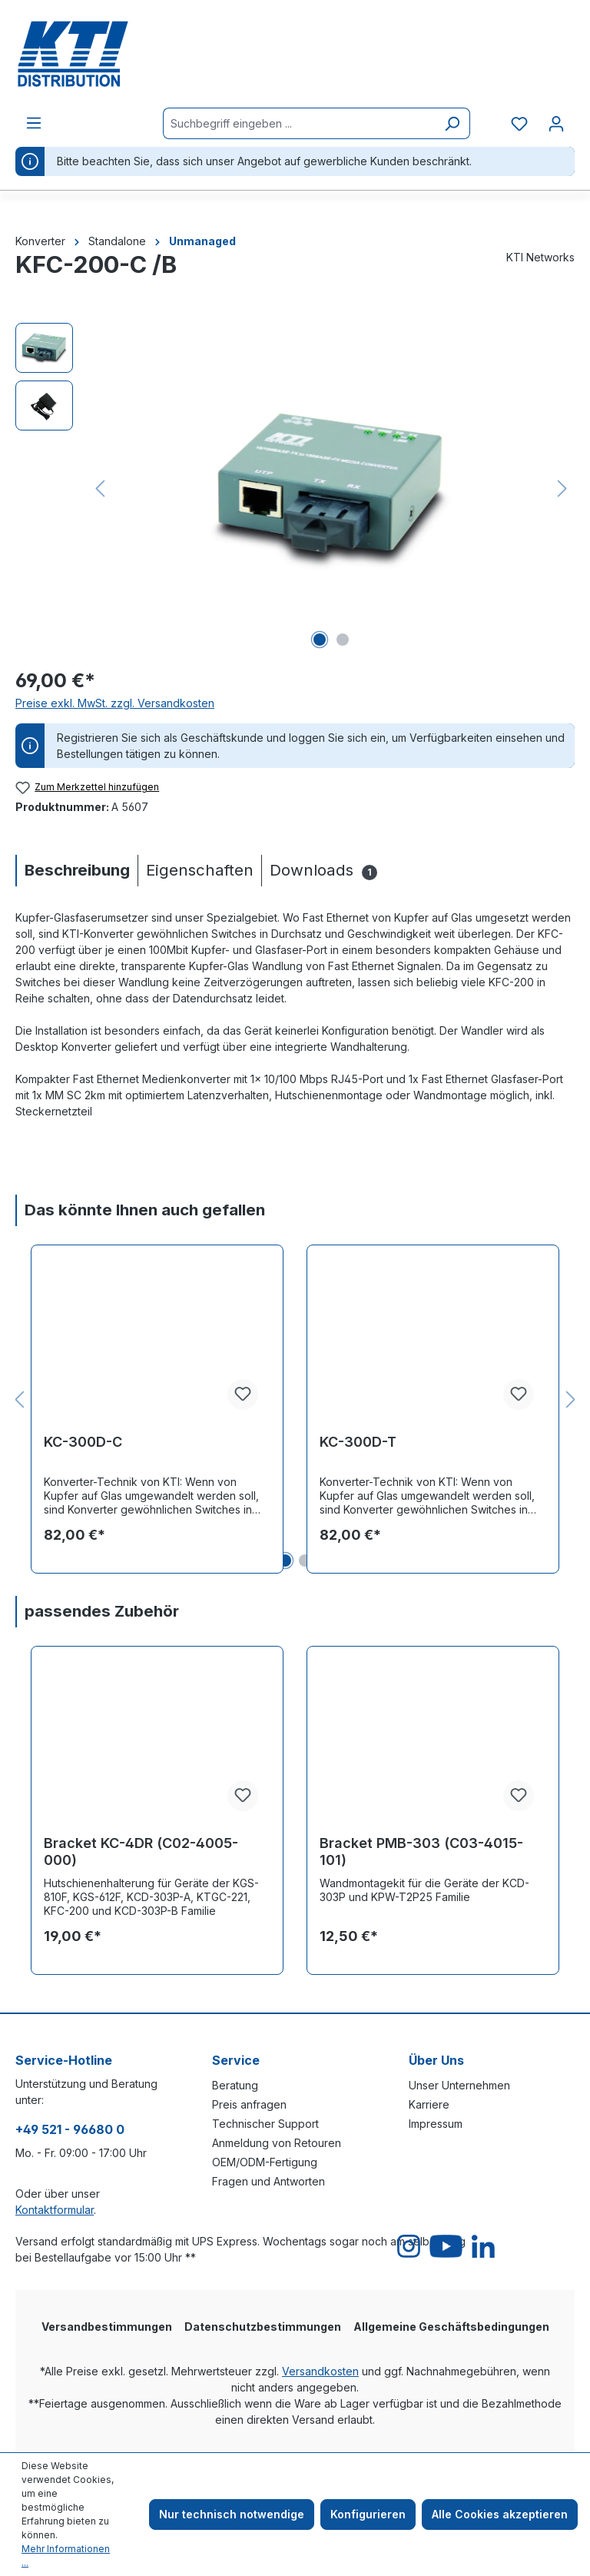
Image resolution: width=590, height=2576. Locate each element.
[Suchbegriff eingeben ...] (299, 123)
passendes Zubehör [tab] (102, 1610)
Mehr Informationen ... (66, 2555)
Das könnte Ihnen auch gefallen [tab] (145, 1209)
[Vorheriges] (99, 489)
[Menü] (33, 123)
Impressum (435, 2123)
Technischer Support (265, 2123)
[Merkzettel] (519, 123)
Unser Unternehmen (459, 2085)
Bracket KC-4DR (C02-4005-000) (141, 1851)
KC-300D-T (358, 1442)
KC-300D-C (83, 1442)
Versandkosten (320, 2371)
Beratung (235, 2085)
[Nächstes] (562, 489)
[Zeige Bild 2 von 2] (342, 639)
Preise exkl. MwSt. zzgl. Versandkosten (114, 703)
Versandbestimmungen (106, 2326)
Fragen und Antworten (268, 2181)
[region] (295, 488)
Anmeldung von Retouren (276, 2142)
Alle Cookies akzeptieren (500, 2514)
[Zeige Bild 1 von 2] (319, 639)
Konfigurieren (368, 2514)
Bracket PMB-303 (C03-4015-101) (421, 1851)
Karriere (429, 2104)
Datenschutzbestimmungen (262, 2326)
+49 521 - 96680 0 (69, 2129)
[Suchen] (452, 123)
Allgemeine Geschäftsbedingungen (451, 2326)
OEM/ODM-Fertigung (264, 2162)
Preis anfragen (249, 2104)
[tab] (76, 870)
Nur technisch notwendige (231, 2514)
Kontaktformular (54, 2209)
